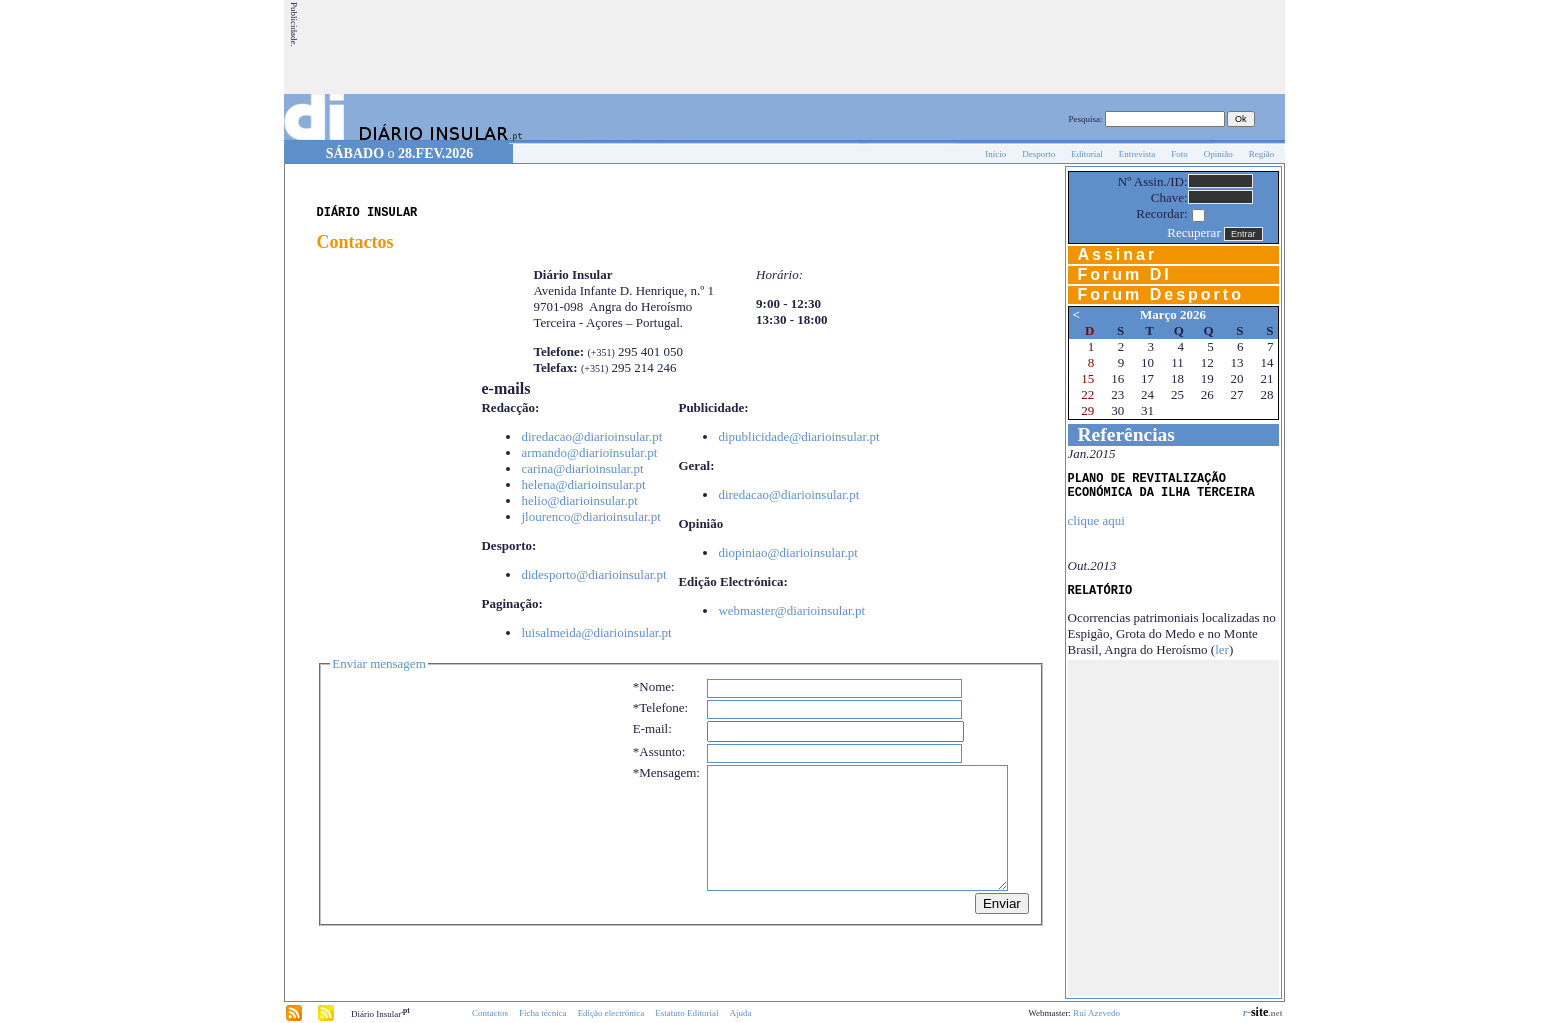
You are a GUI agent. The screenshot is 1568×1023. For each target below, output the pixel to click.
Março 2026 (1173, 314)
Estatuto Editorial (686, 1013)
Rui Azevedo (1096, 1013)
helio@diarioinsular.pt (579, 500)
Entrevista (1137, 154)
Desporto (1038, 154)
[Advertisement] (919, 47)
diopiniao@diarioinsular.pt (787, 552)
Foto (1179, 154)
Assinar (1118, 254)
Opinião (1218, 154)
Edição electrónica (611, 1013)
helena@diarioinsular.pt (583, 484)
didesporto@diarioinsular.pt (593, 574)
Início (995, 154)
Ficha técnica (543, 1013)
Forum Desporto (1161, 294)
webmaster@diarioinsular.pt (791, 610)
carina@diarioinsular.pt (582, 468)
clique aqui (1096, 520)
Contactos (490, 1013)
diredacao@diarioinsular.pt (591, 436)
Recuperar (1193, 232)
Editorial (1087, 154)
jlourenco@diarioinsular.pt (590, 516)
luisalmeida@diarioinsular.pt (596, 632)
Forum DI (1125, 274)
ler (1222, 649)
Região (1262, 154)
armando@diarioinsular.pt (589, 452)
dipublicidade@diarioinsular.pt (798, 436)
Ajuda (741, 1013)
